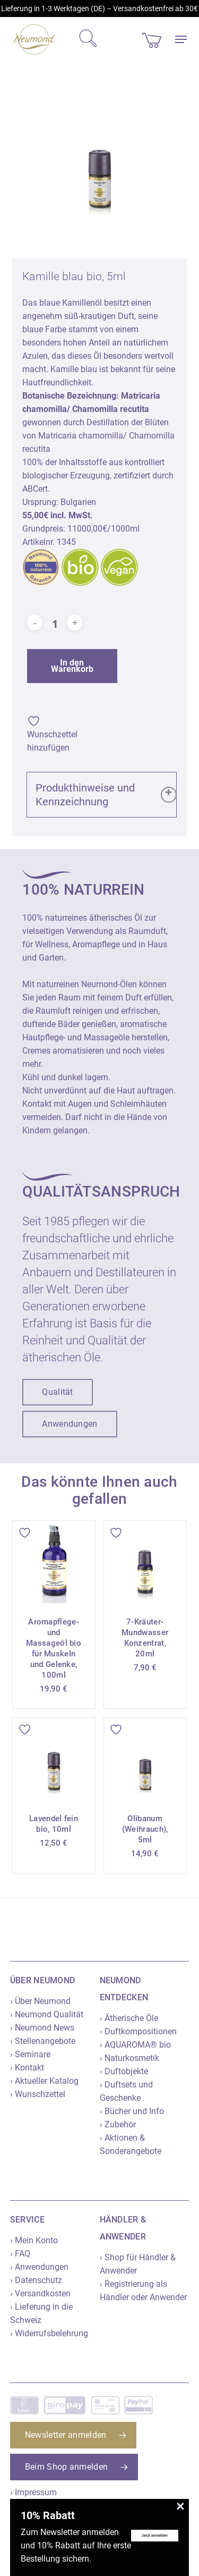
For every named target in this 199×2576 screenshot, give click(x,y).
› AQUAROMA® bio (135, 2045)
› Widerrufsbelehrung (49, 2333)
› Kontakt (27, 2068)
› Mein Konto (34, 2240)
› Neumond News (42, 2028)
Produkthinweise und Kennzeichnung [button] (106, 794)
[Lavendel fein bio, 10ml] (54, 1759)
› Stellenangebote (42, 2041)
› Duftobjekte (124, 2071)
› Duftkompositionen (138, 2031)
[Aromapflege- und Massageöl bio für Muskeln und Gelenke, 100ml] (54, 1562)
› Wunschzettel (37, 2094)
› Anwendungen (39, 2267)
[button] (181, 39)
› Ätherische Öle (129, 2018)
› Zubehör (118, 2124)
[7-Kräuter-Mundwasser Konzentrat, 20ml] (145, 1562)
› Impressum (33, 2492)
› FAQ (20, 2254)
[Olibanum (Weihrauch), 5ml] (145, 1759)
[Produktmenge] (54, 623)
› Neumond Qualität (46, 2014)
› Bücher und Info (132, 2111)
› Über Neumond (40, 2001)
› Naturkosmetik (129, 2058)
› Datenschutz (36, 2280)
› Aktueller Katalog (44, 2081)
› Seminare (30, 2054)
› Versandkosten (40, 2293)
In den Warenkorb (72, 666)
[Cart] (152, 39)
